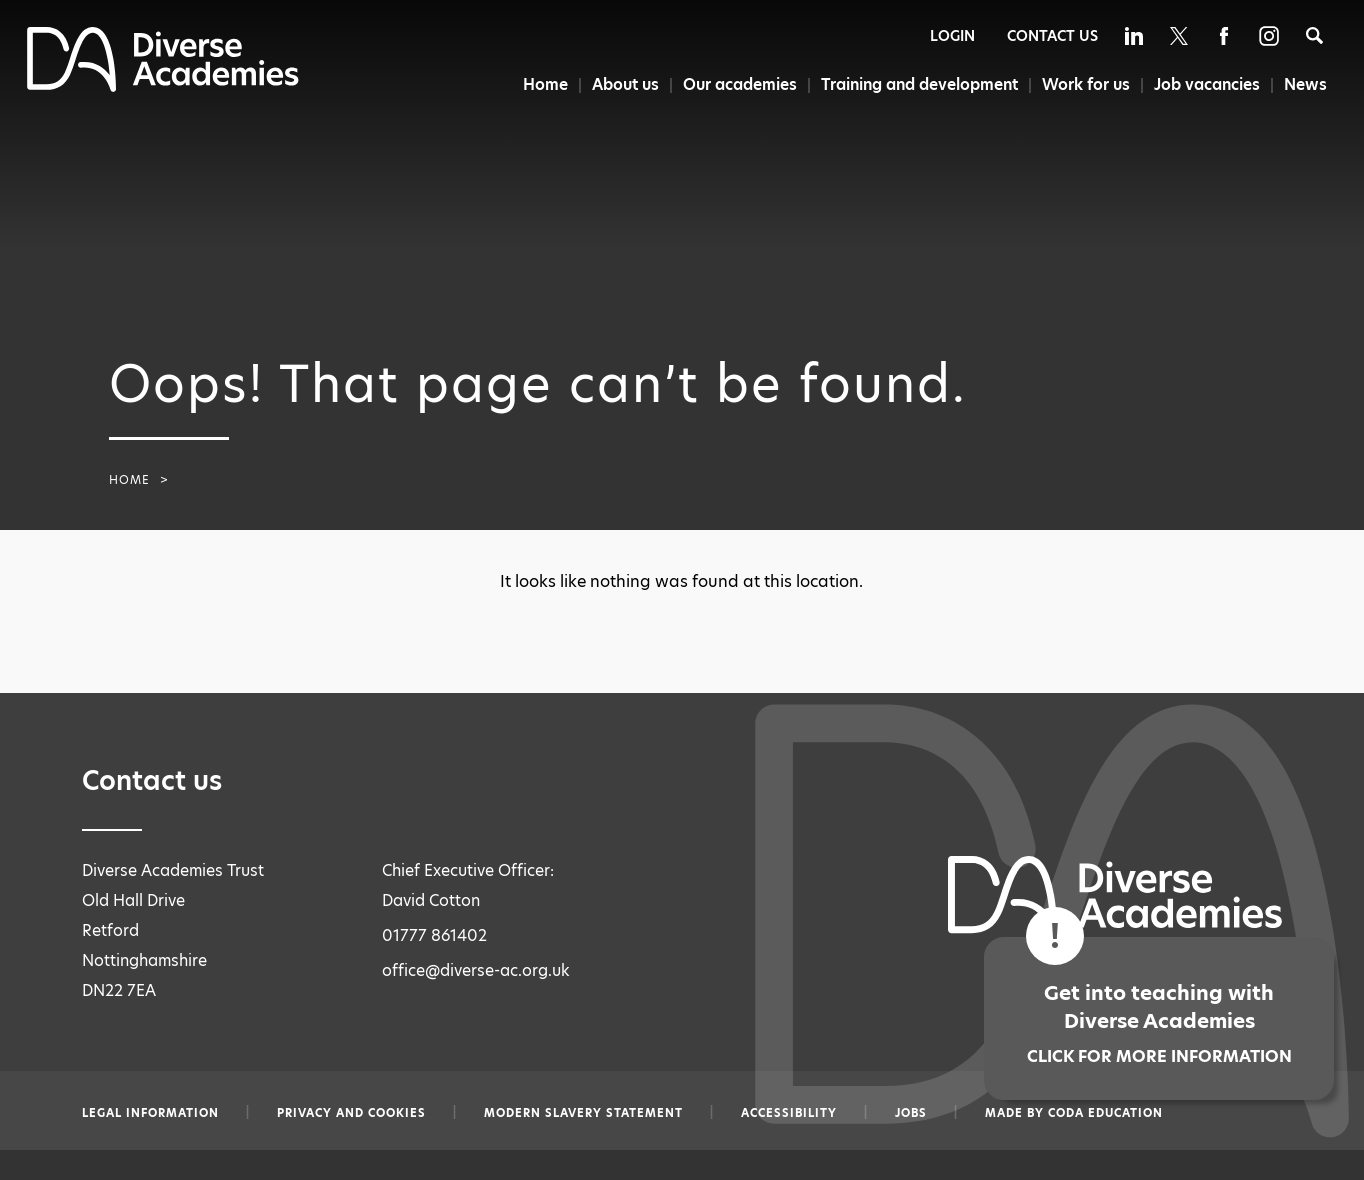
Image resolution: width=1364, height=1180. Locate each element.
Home (532, 84)
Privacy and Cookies (351, 1113)
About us (614, 84)
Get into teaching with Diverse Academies (1159, 1023)
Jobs (911, 1113)
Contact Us (1052, 36)
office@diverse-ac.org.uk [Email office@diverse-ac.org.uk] (476, 970)
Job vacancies (1205, 84)
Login (952, 36)
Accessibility (789, 1113)
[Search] (1314, 35)
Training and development (913, 84)
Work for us (1082, 84)
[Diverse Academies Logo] (163, 86)
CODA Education (1105, 1113)
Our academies (732, 84)
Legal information (150, 1113)
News (1306, 84)
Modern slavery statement (583, 1113)
